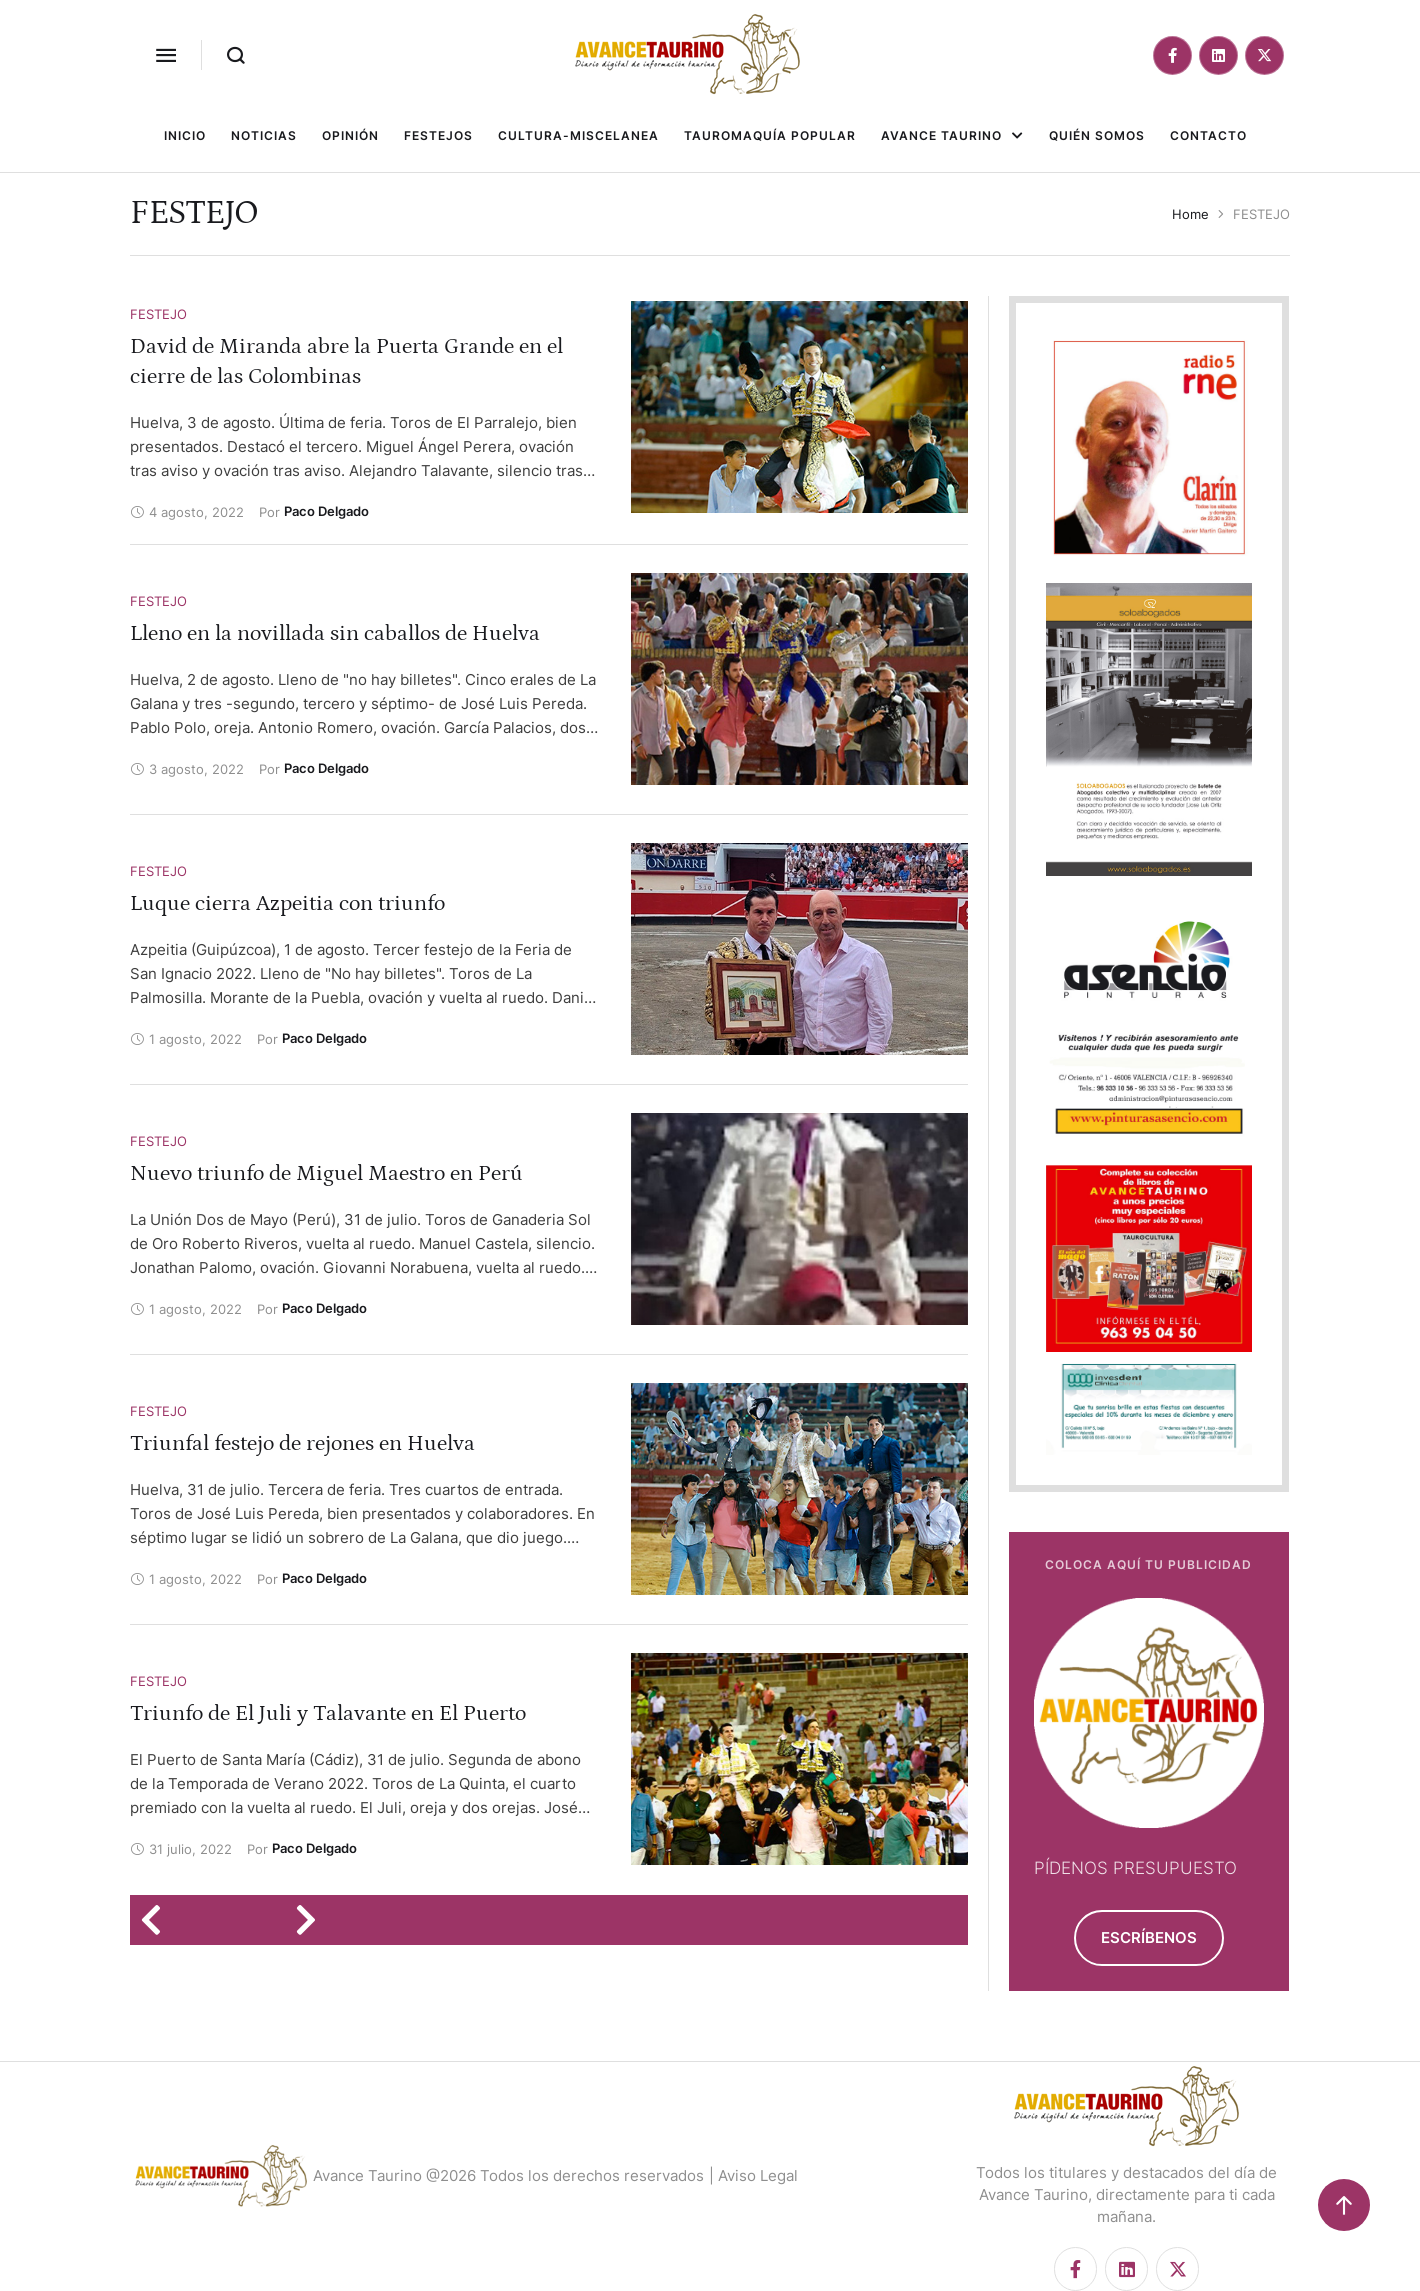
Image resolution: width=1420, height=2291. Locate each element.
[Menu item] (185, 136)
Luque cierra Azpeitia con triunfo (287, 903)
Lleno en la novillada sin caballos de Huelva (335, 633)
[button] (166, 55)
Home (1190, 214)
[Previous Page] (157, 1920)
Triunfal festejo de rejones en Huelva (302, 1443)
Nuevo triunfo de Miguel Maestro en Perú (326, 1173)
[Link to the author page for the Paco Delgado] (326, 511)
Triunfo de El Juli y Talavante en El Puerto (328, 1713)
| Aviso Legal (753, 2175)
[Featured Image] (799, 407)
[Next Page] (312, 1920)
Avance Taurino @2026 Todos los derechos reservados (508, 2175)
